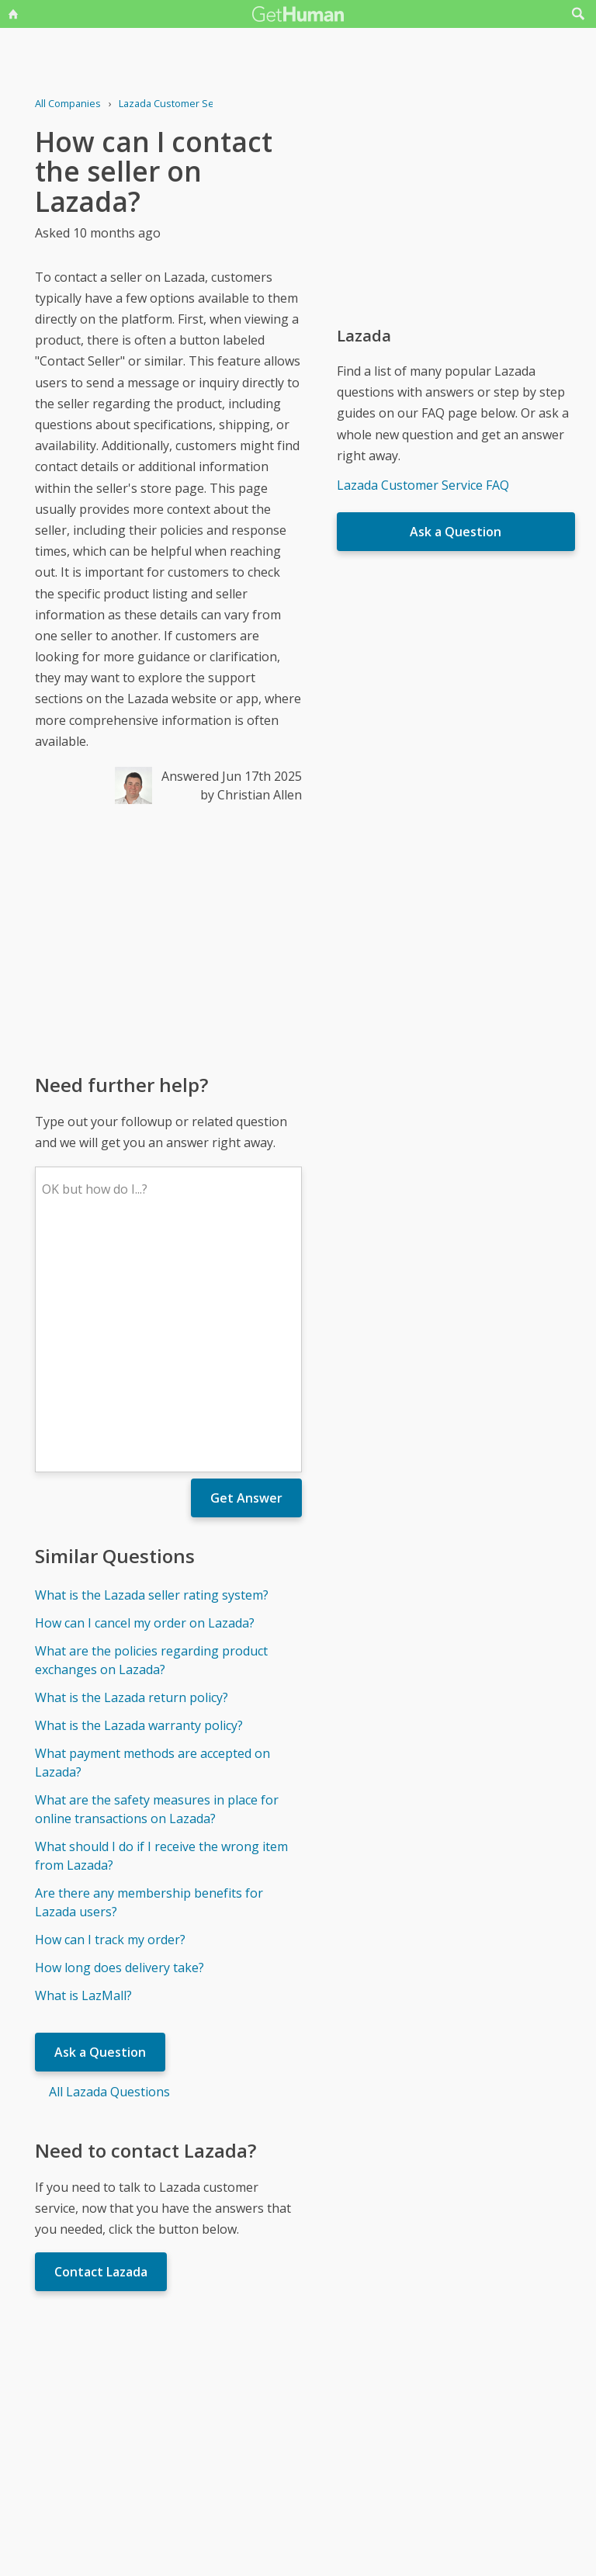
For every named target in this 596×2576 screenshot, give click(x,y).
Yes (331, 2408)
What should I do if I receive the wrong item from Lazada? (161, 1627)
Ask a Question (100, 1823)
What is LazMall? (83, 1767)
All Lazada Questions (109, 1863)
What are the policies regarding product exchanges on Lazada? (151, 1432)
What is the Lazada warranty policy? (139, 1497)
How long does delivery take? (119, 1739)
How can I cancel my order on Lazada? (145, 1394)
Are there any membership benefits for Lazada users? (149, 1674)
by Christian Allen (251, 794)
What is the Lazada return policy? (131, 1469)
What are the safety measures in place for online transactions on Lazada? (157, 1581)
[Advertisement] (168, 937)
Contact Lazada (100, 2043)
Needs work (389, 2408)
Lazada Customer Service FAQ (423, 485)
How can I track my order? (110, 1711)
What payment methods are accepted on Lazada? (152, 1534)
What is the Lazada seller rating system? (152, 1366)
